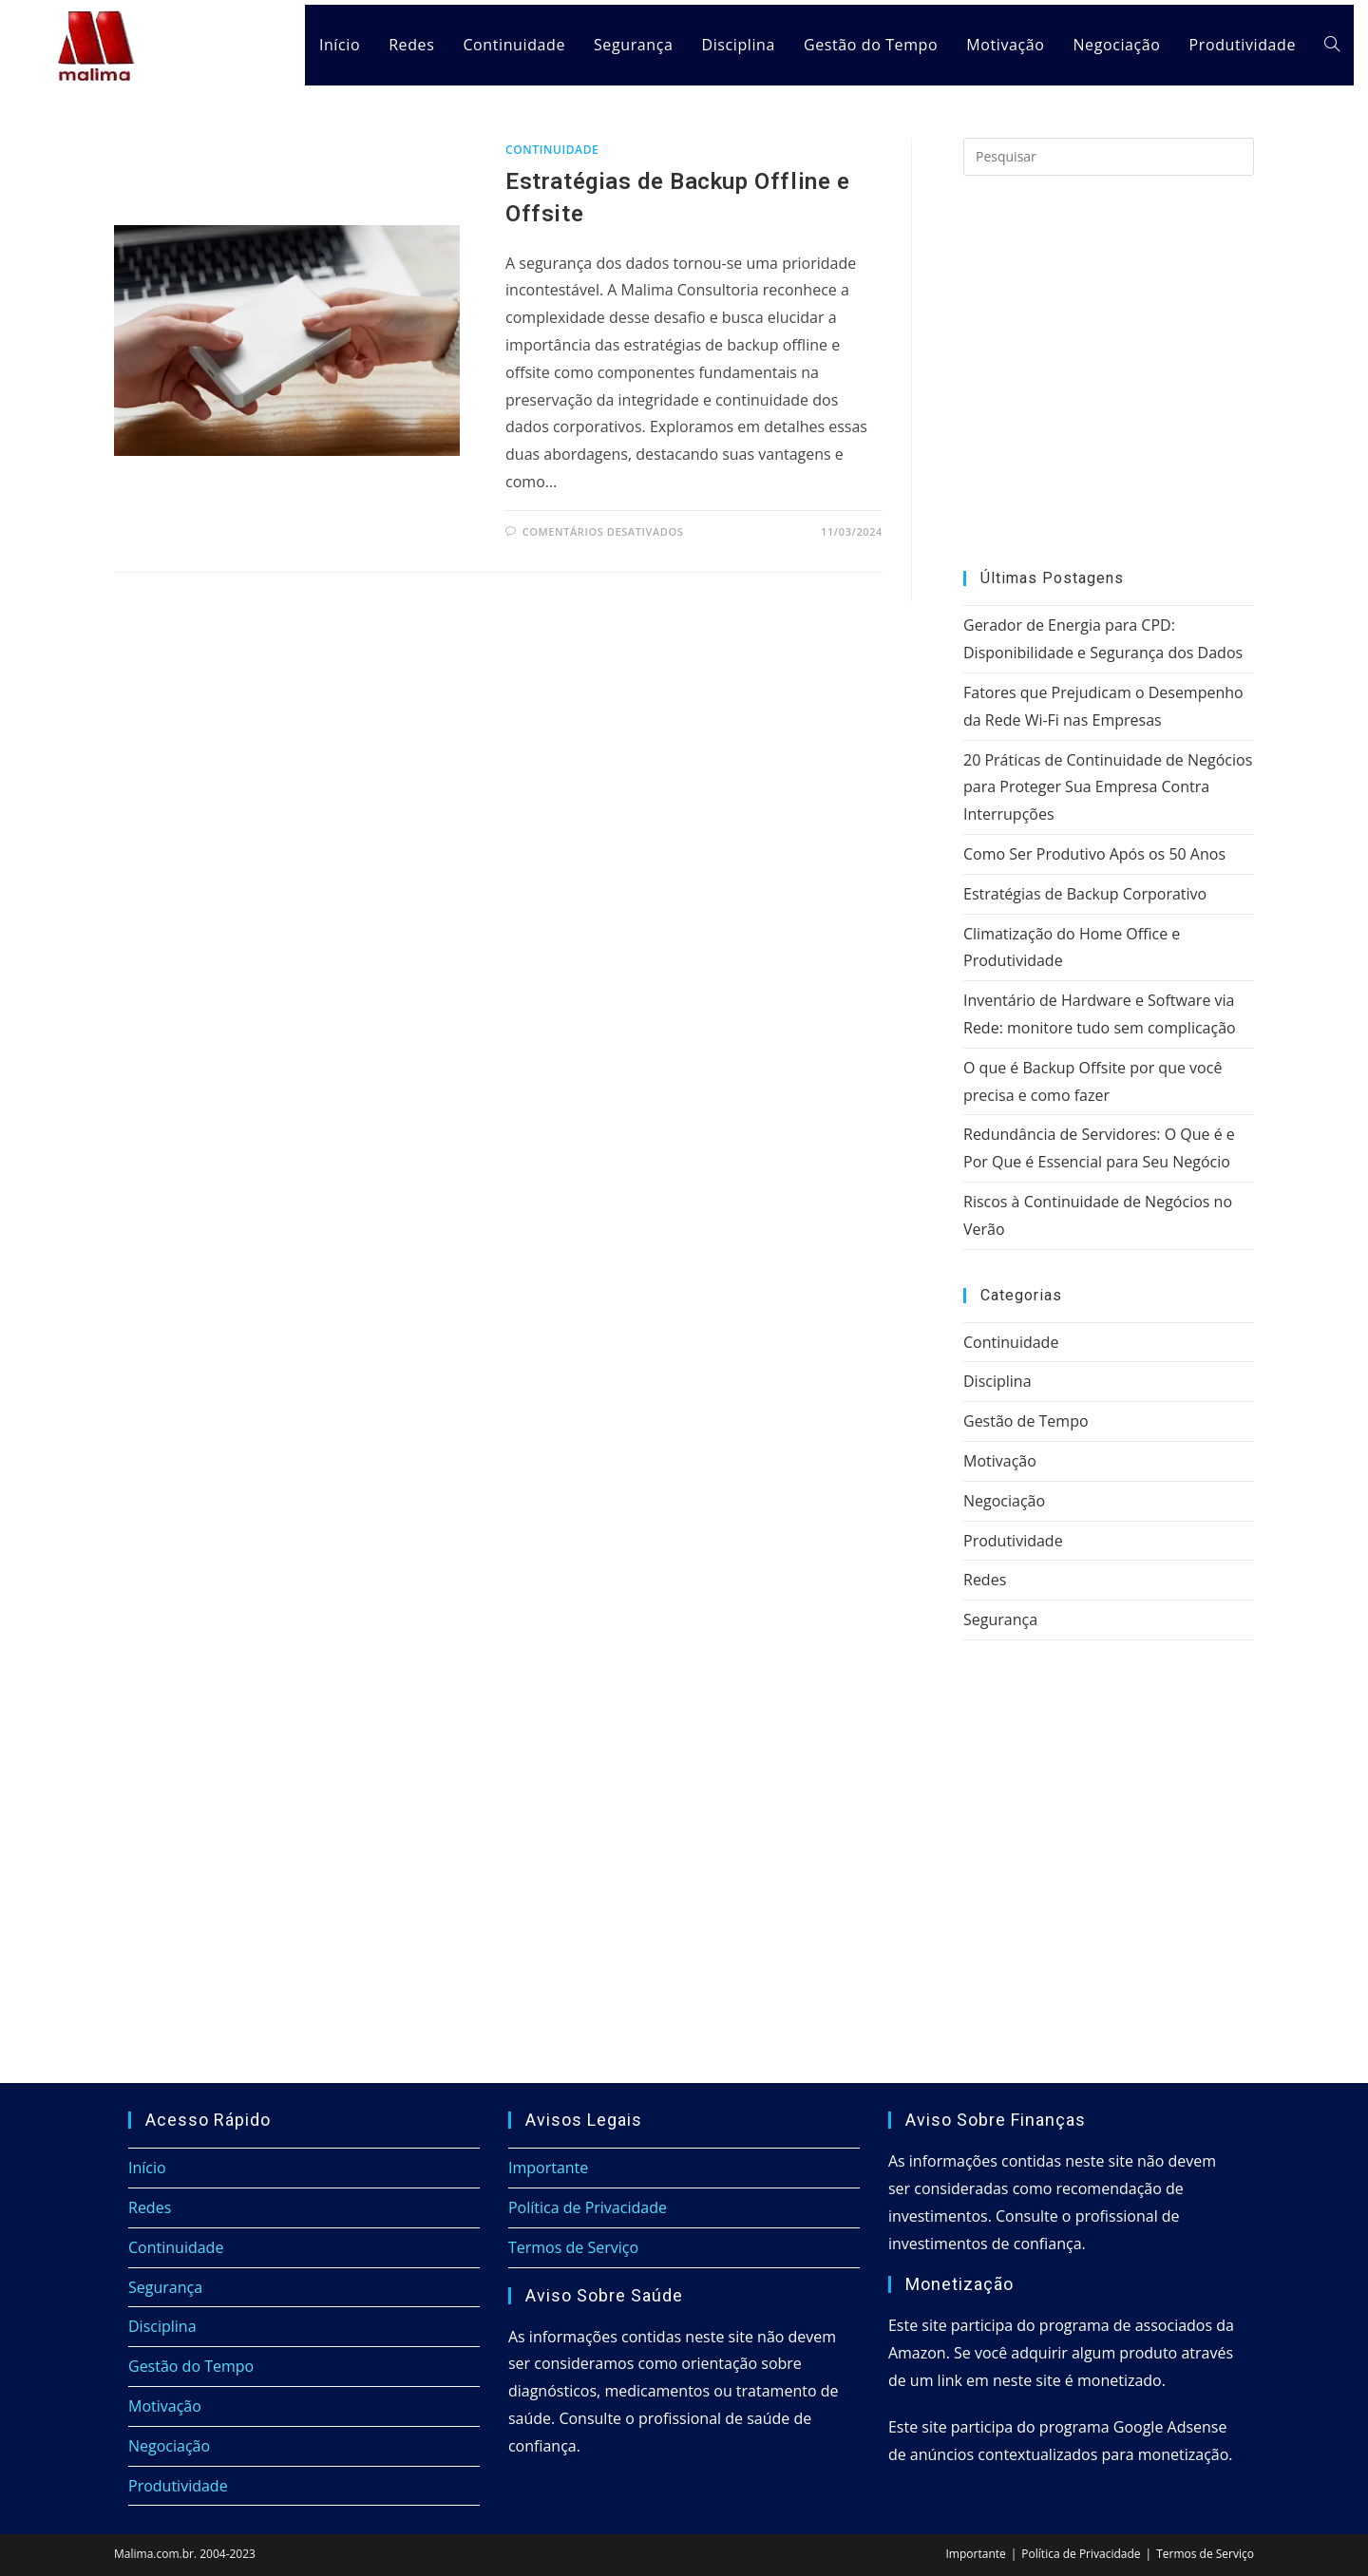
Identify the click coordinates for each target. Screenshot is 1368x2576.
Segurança (1000, 1619)
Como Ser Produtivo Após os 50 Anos (1094, 853)
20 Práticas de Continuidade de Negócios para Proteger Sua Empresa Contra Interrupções (1107, 787)
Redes (984, 1579)
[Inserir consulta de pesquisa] (1108, 157)
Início (147, 2167)
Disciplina (997, 1381)
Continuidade (551, 150)
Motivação (999, 1460)
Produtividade (1013, 1540)
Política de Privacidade (587, 2207)
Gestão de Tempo (1026, 1421)
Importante (548, 2167)
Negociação (1004, 1500)
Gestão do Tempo (191, 2366)
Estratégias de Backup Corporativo (1084, 893)
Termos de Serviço (573, 2247)
